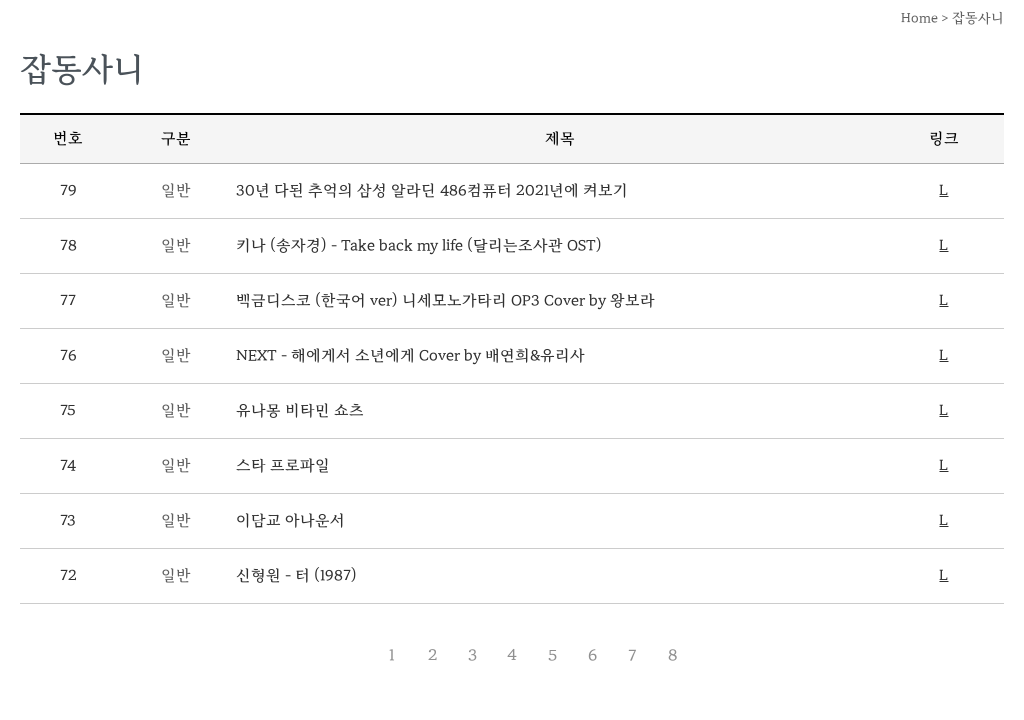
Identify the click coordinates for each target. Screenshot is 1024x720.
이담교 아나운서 (290, 520)
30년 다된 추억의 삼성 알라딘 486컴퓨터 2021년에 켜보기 (432, 190)
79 (68, 190)
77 (68, 300)
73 (68, 520)
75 (68, 410)
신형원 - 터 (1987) (296, 575)
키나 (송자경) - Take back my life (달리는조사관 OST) (419, 245)
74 (68, 465)
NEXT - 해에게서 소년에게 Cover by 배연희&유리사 (410, 355)
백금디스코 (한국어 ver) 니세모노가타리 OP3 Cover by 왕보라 (445, 300)
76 (68, 355)
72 (68, 575)
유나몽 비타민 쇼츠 (300, 410)
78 (68, 245)
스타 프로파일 (283, 465)
